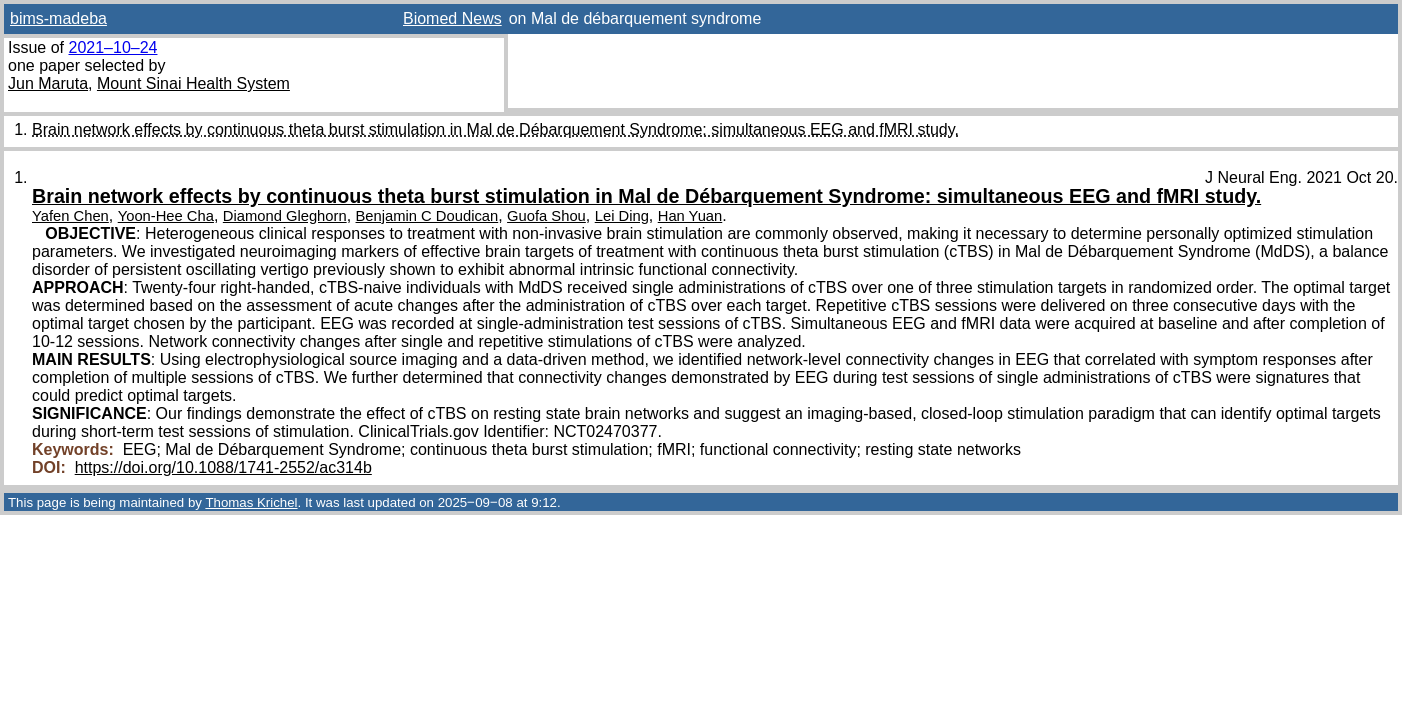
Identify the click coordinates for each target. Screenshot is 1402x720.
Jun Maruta (48, 83)
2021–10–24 (112, 47)
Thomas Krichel (251, 502)
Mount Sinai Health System (193, 83)
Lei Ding (622, 216)
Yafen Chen (70, 216)
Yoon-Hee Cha (166, 216)
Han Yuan (690, 216)
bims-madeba (58, 18)
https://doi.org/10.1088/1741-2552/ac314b (223, 467)
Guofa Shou (546, 216)
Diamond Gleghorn (285, 216)
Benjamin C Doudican (427, 216)
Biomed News (452, 18)
